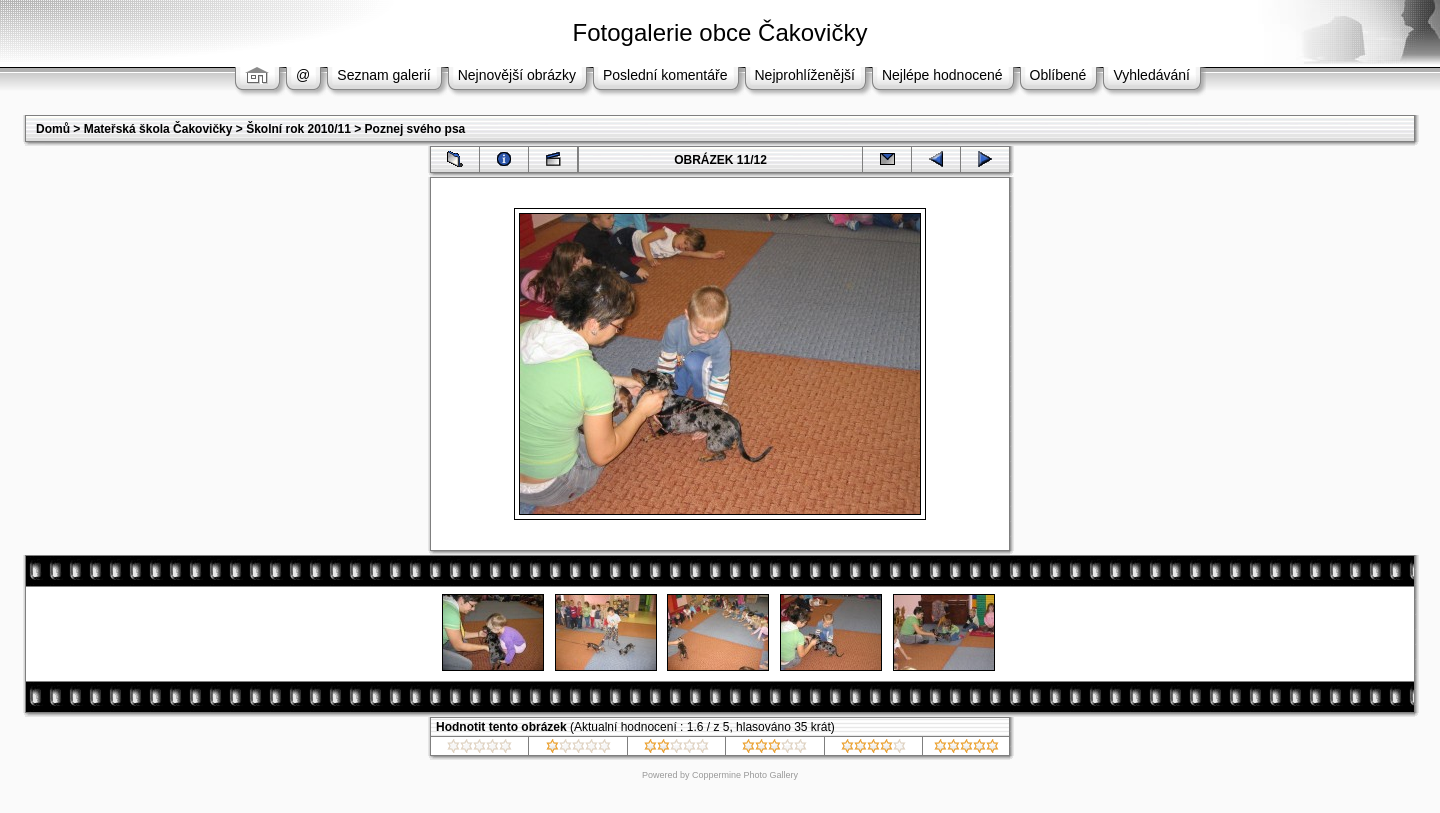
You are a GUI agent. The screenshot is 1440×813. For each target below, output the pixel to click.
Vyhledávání (1151, 75)
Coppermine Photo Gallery (745, 775)
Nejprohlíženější (805, 75)
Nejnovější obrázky (517, 75)
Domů (53, 129)
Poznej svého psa (415, 129)
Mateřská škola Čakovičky (158, 129)
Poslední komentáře (665, 75)
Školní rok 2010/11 (298, 129)
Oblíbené (1058, 75)
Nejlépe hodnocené (942, 75)
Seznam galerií (383, 75)
